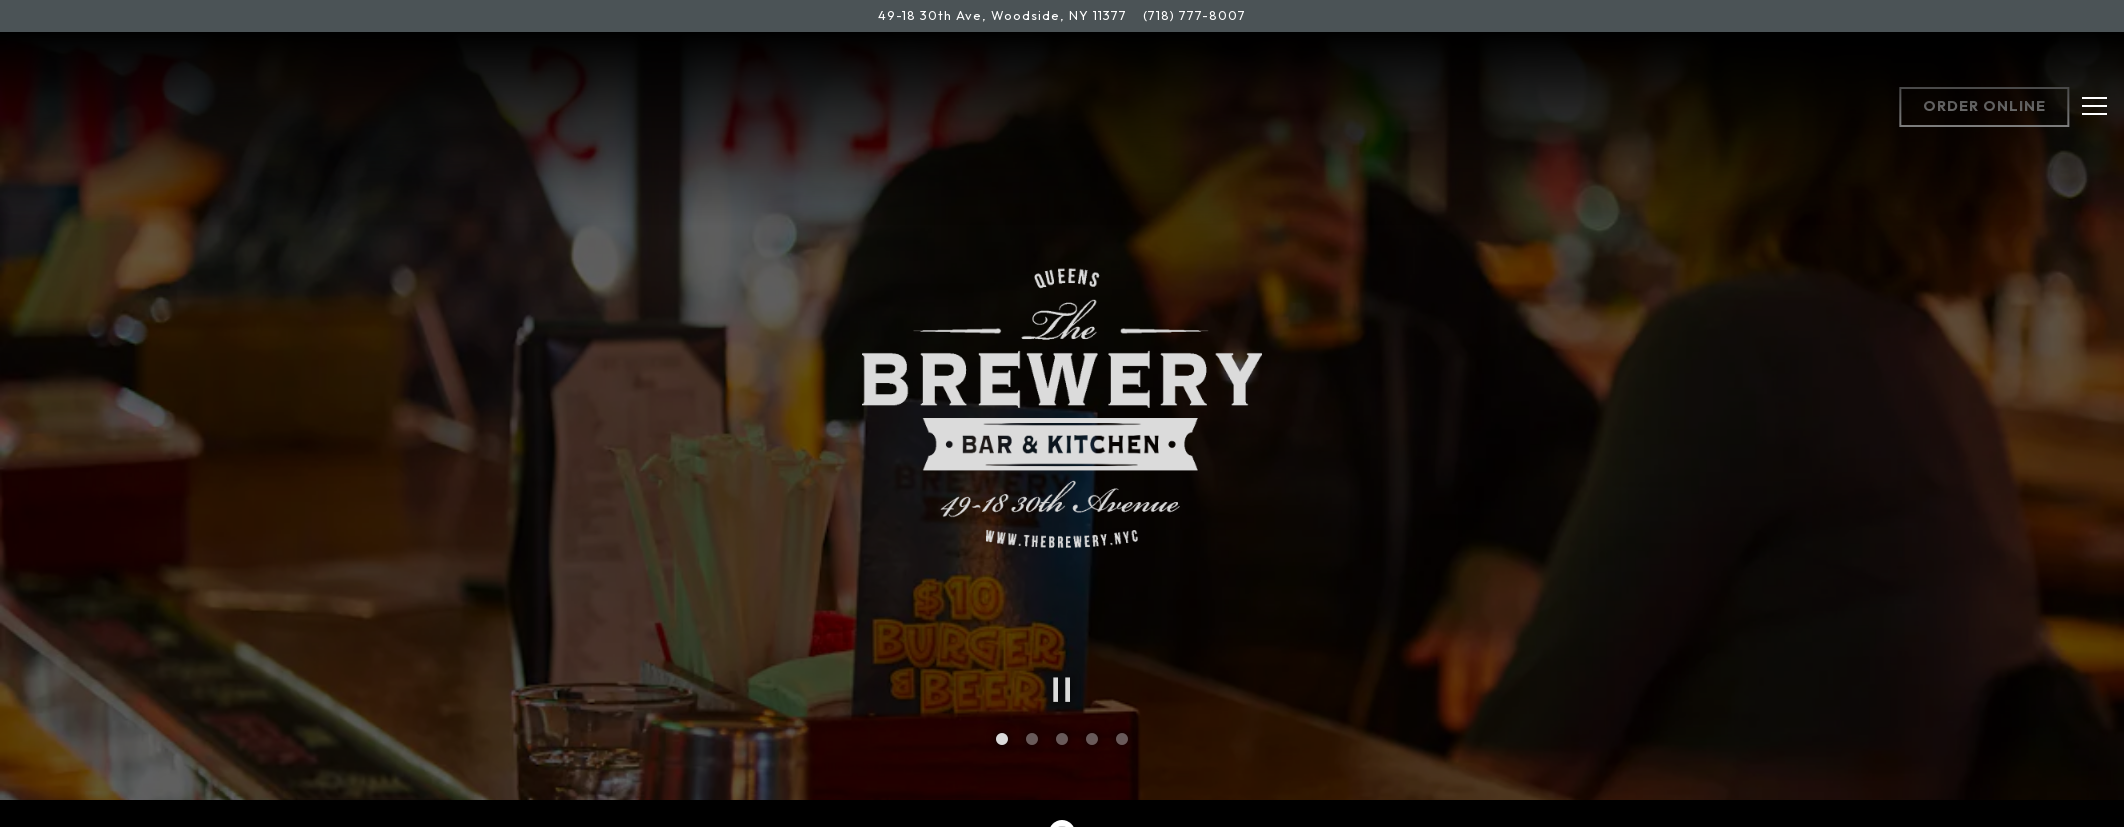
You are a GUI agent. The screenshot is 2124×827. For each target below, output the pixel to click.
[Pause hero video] (1062, 682)
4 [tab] (1092, 732)
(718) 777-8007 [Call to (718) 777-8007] (1194, 15)
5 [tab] (1122, 732)
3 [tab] (1062, 732)
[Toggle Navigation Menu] (2094, 106)
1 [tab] (1002, 732)
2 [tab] (1032, 732)
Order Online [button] (1984, 106)
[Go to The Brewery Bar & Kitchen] (1002, 15)
